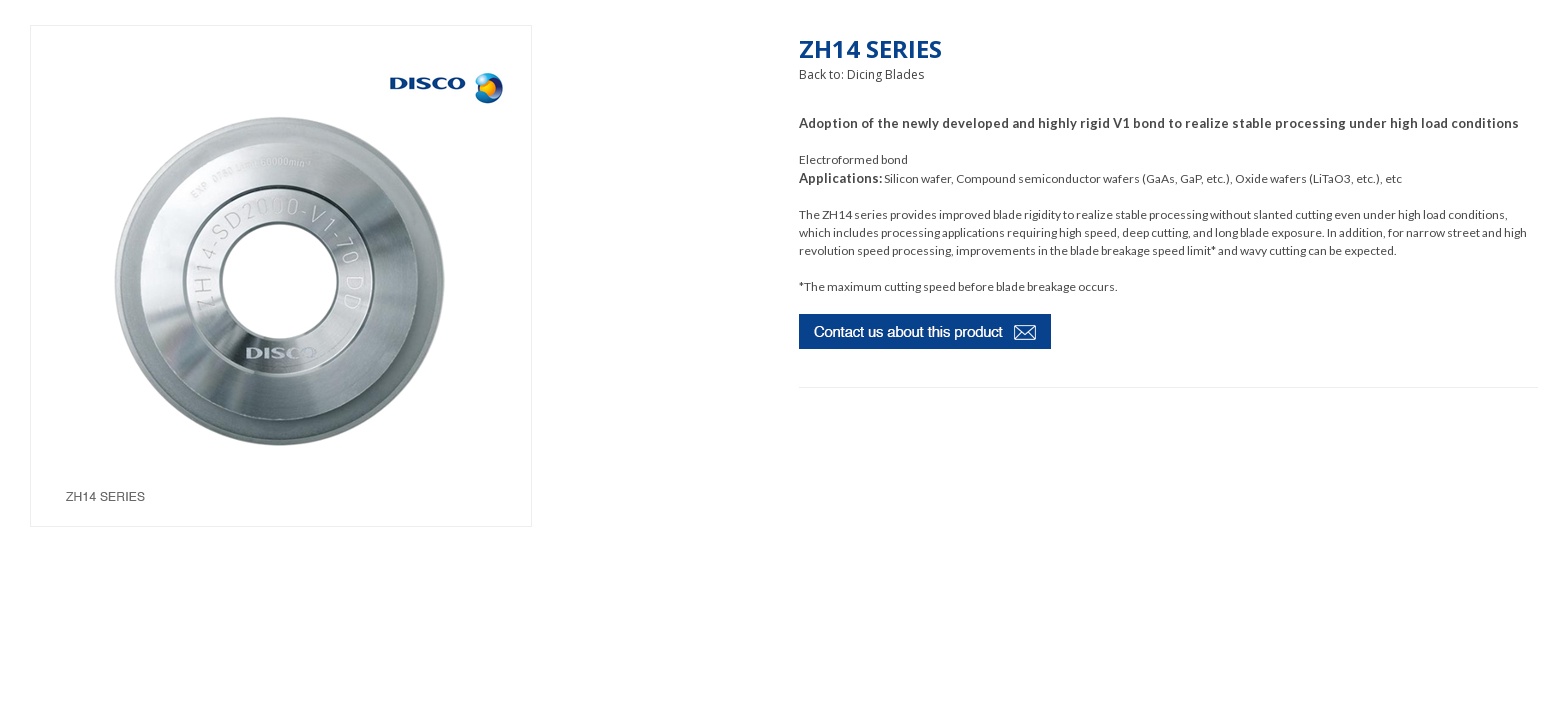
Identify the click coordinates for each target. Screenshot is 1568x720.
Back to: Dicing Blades (861, 74)
